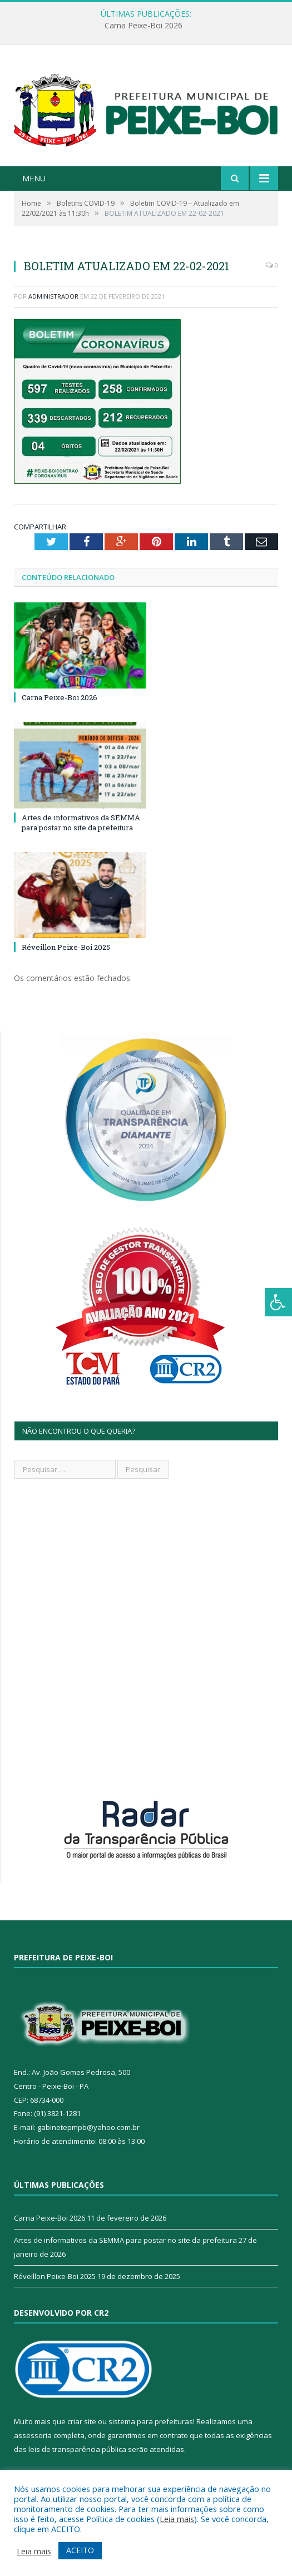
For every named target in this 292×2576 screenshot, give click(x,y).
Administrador (53, 296)
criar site (81, 2421)
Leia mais (177, 2518)
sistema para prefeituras (150, 2421)
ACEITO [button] (80, 2550)
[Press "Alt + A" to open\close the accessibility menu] (278, 1302)
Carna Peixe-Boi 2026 (143, 26)
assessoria (33, 2435)
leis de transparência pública (77, 2449)
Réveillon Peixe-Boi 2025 (66, 947)
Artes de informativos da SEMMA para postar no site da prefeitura (81, 823)
